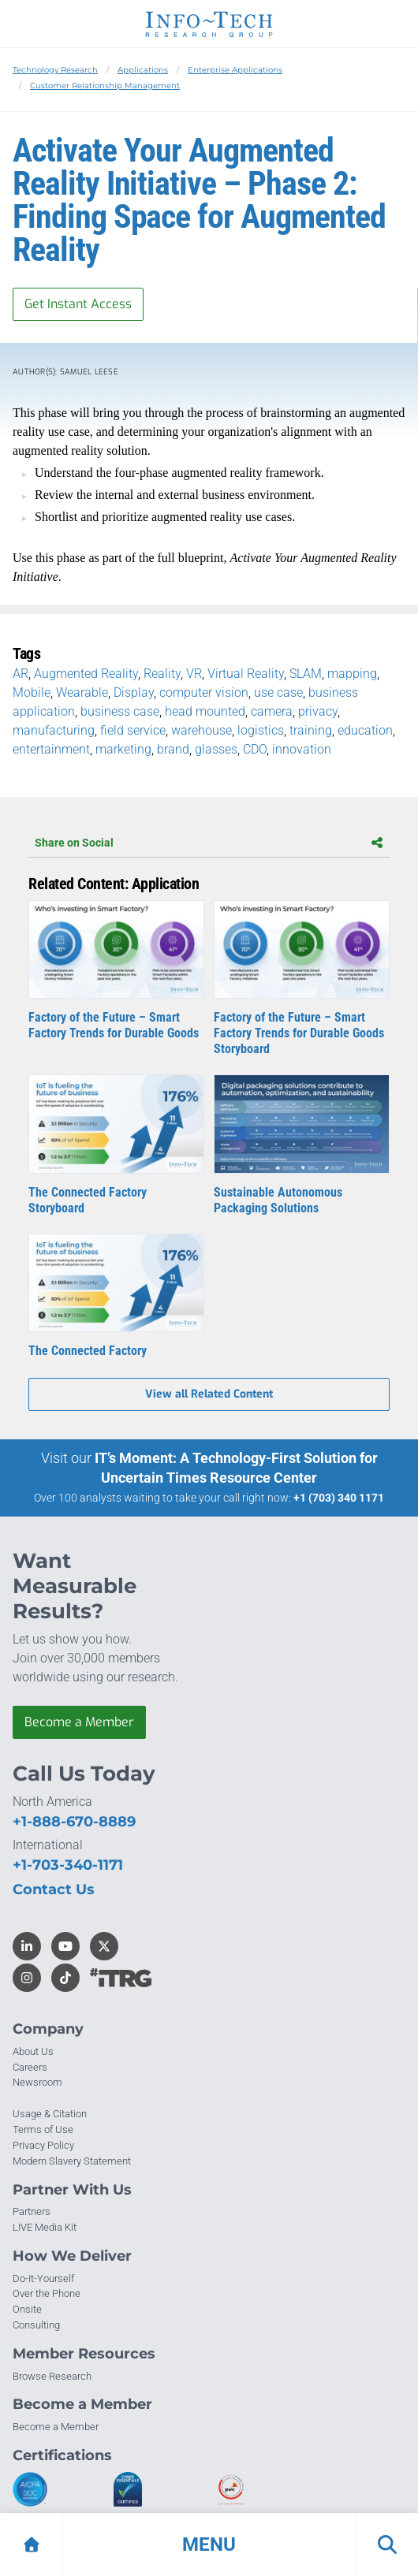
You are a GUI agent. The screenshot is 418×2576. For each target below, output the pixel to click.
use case (278, 692)
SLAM (305, 673)
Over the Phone (46, 2293)
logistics (260, 730)
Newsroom (37, 2082)
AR (20, 673)
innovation (301, 749)
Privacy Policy (43, 2145)
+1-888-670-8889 (74, 1821)
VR (194, 673)
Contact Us (54, 1889)
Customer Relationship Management (105, 85)
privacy (318, 711)
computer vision (203, 692)
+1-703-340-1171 (68, 1865)
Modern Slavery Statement (72, 2161)
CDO (255, 749)
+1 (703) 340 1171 (338, 1497)
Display (134, 692)
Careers (30, 2067)
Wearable (82, 692)
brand (173, 749)
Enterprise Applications (235, 70)
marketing (123, 749)
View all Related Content (209, 1394)
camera (272, 711)
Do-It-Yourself (43, 2278)
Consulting (36, 2325)
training (310, 730)
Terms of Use (43, 2129)
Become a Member (79, 1722)
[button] (209, 2544)
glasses (216, 749)
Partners (31, 2211)
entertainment (51, 749)
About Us (33, 2051)
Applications (143, 70)
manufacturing (54, 730)
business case (119, 711)
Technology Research (55, 70)
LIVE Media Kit (45, 2227)
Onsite (27, 2309)
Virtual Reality (245, 673)
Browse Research (52, 2376)
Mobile (31, 692)
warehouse (201, 730)
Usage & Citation (50, 2114)
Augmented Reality (86, 673)
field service (133, 730)
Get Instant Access (78, 304)
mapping (352, 673)
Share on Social (209, 842)
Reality (162, 673)
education (365, 730)
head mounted (205, 711)
